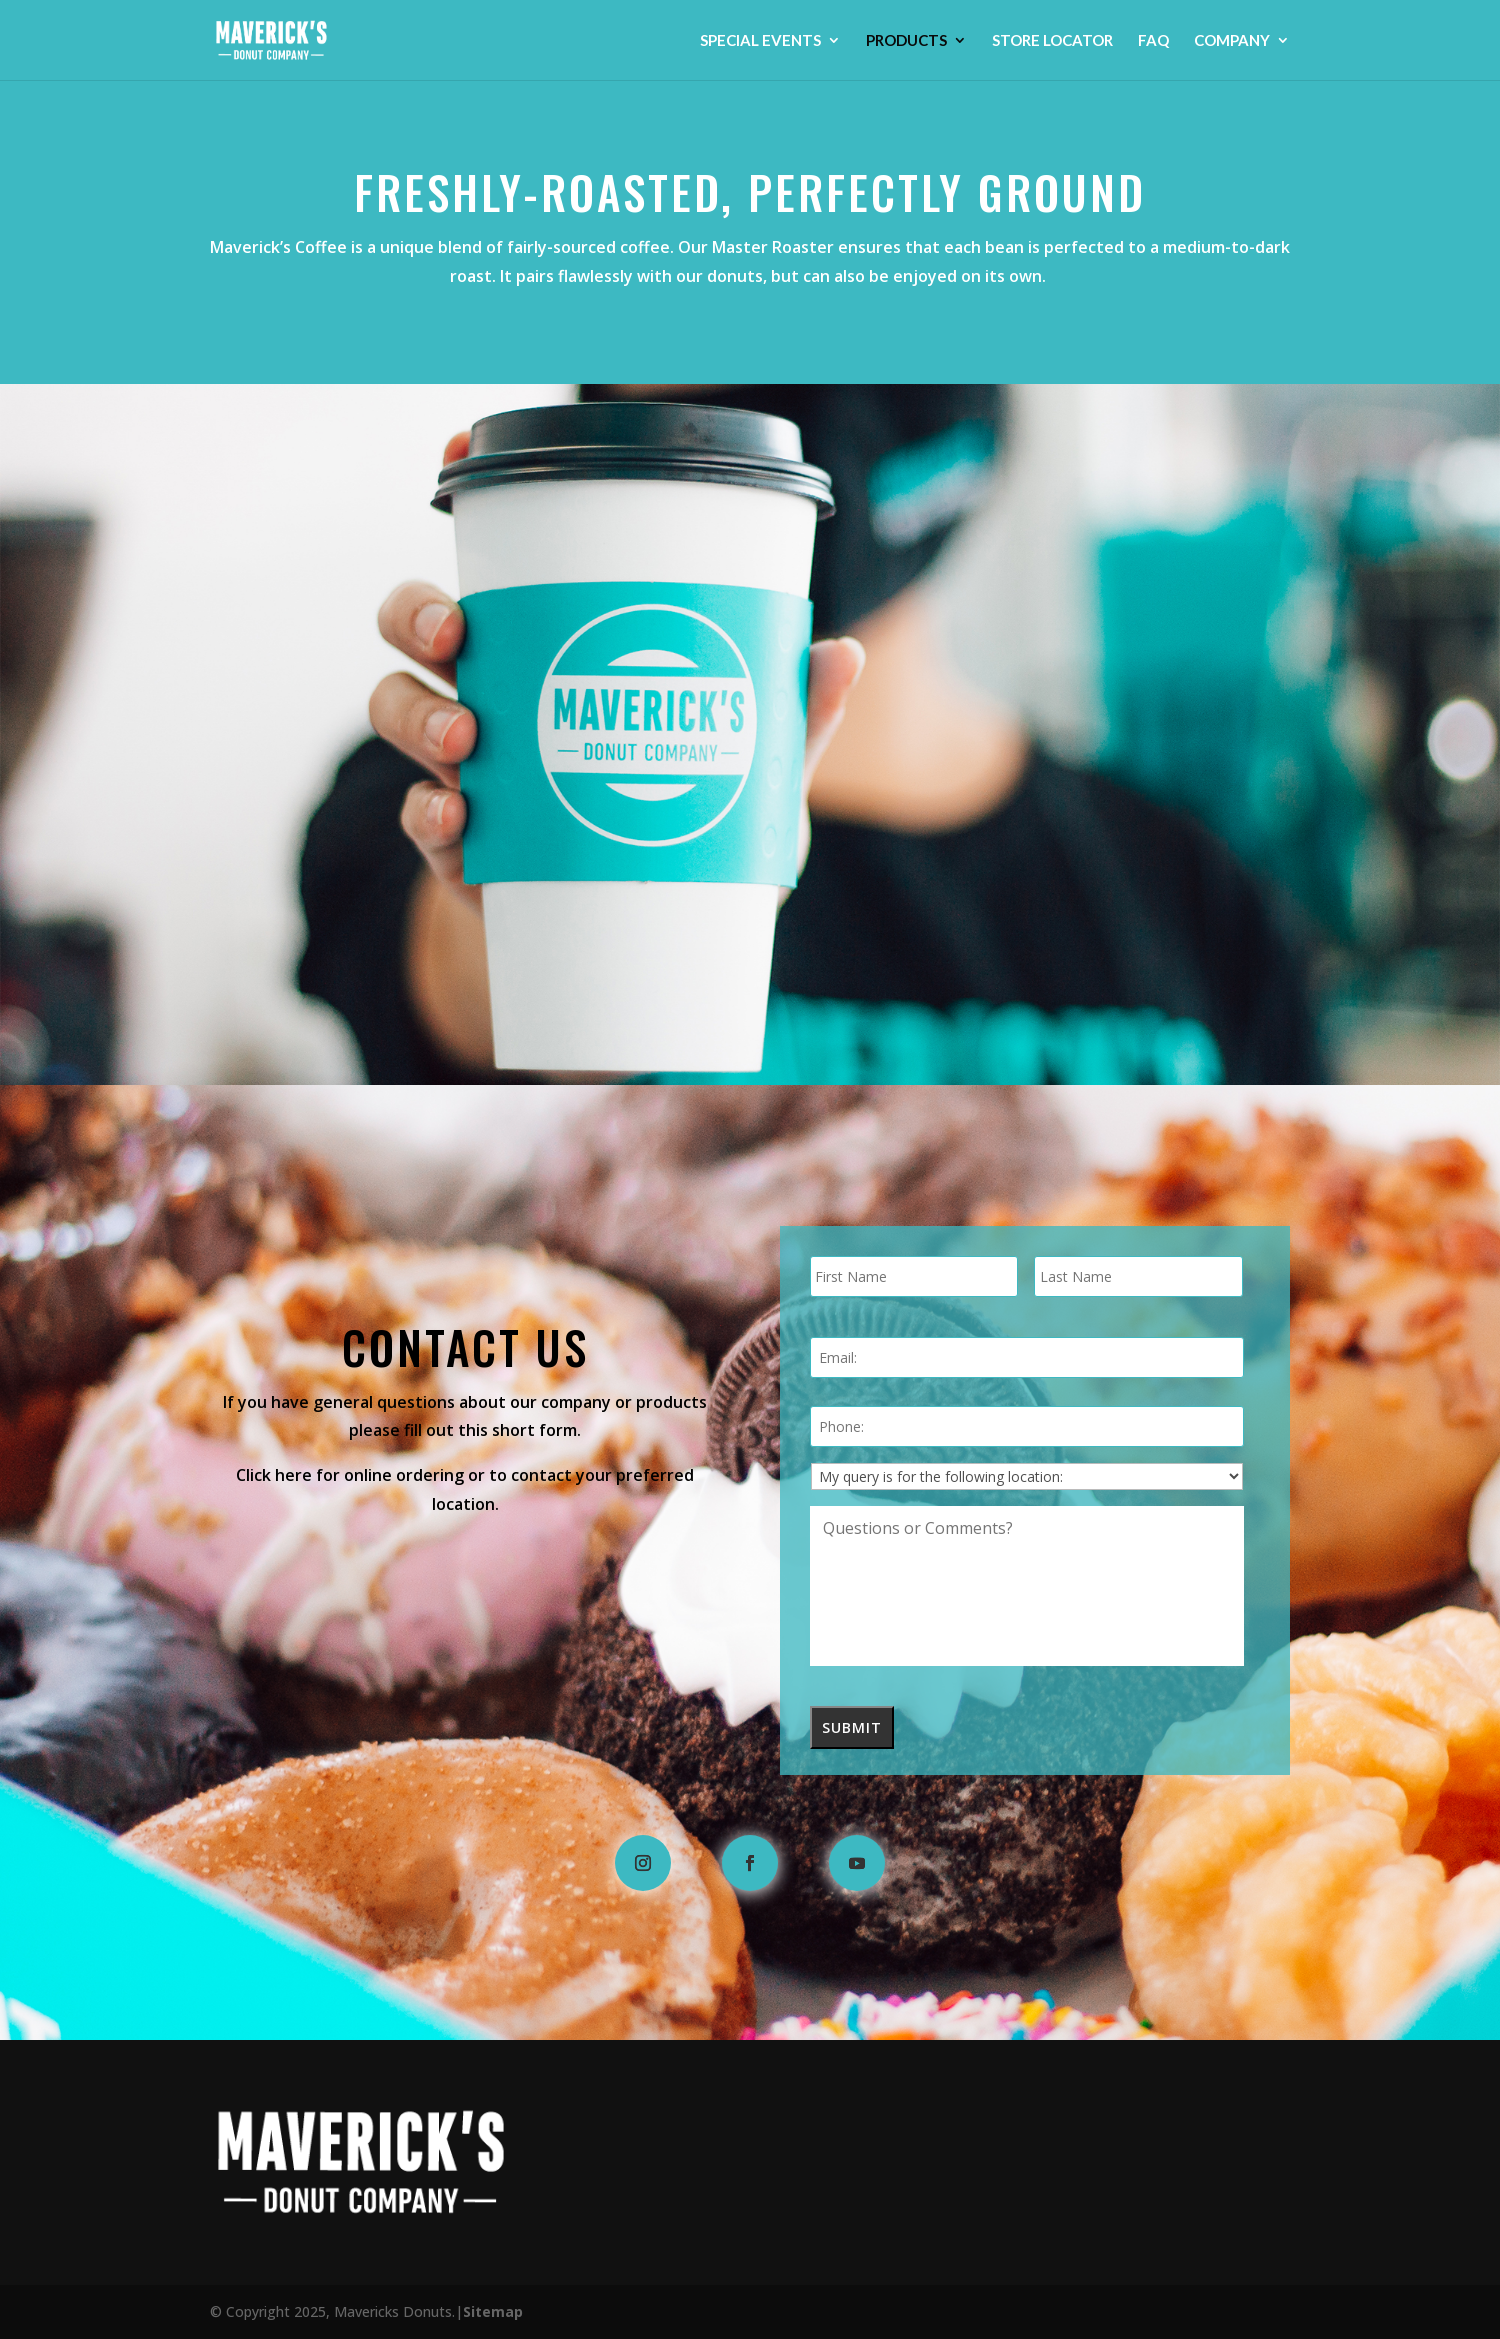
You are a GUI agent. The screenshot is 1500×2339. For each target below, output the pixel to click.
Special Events (760, 41)
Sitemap (493, 2311)
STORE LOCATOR (1052, 41)
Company (1232, 41)
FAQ (1153, 41)
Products (906, 41)
